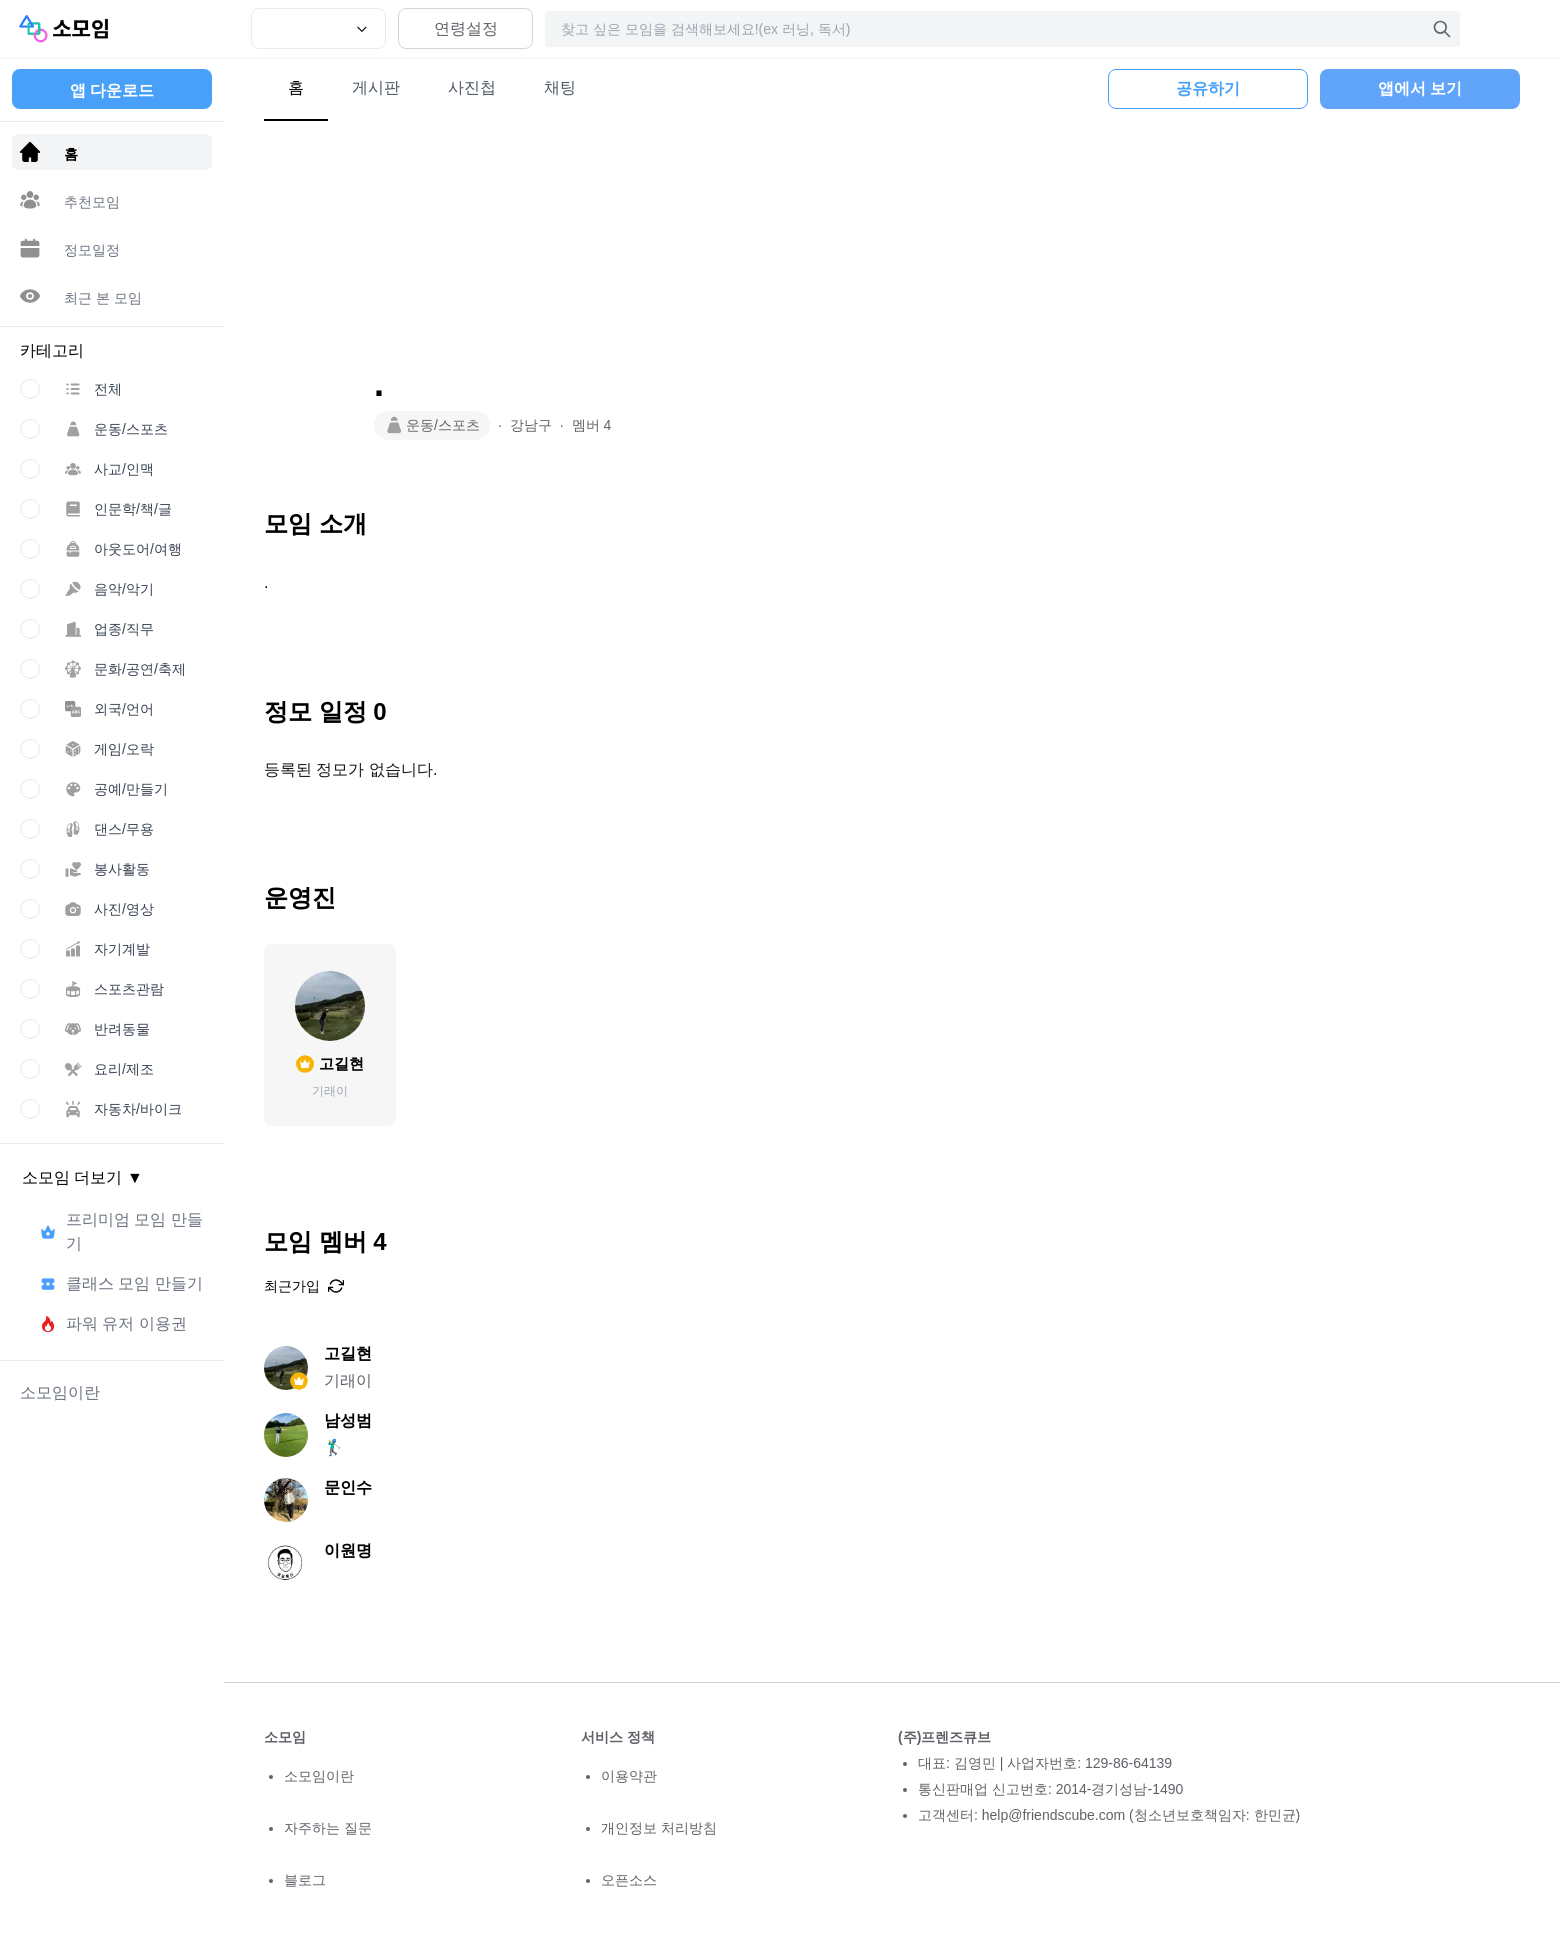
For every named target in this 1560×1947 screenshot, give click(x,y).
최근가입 (304, 1286)
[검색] (1442, 29)
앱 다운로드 (112, 90)
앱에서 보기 (1420, 88)
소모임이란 (319, 1776)
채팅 (560, 87)
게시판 (376, 87)
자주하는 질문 (328, 1828)
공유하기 (1208, 88)
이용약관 (629, 1776)
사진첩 (472, 87)
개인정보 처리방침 (659, 1828)
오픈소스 (629, 1880)
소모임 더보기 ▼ (82, 1177)
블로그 (305, 1880)
